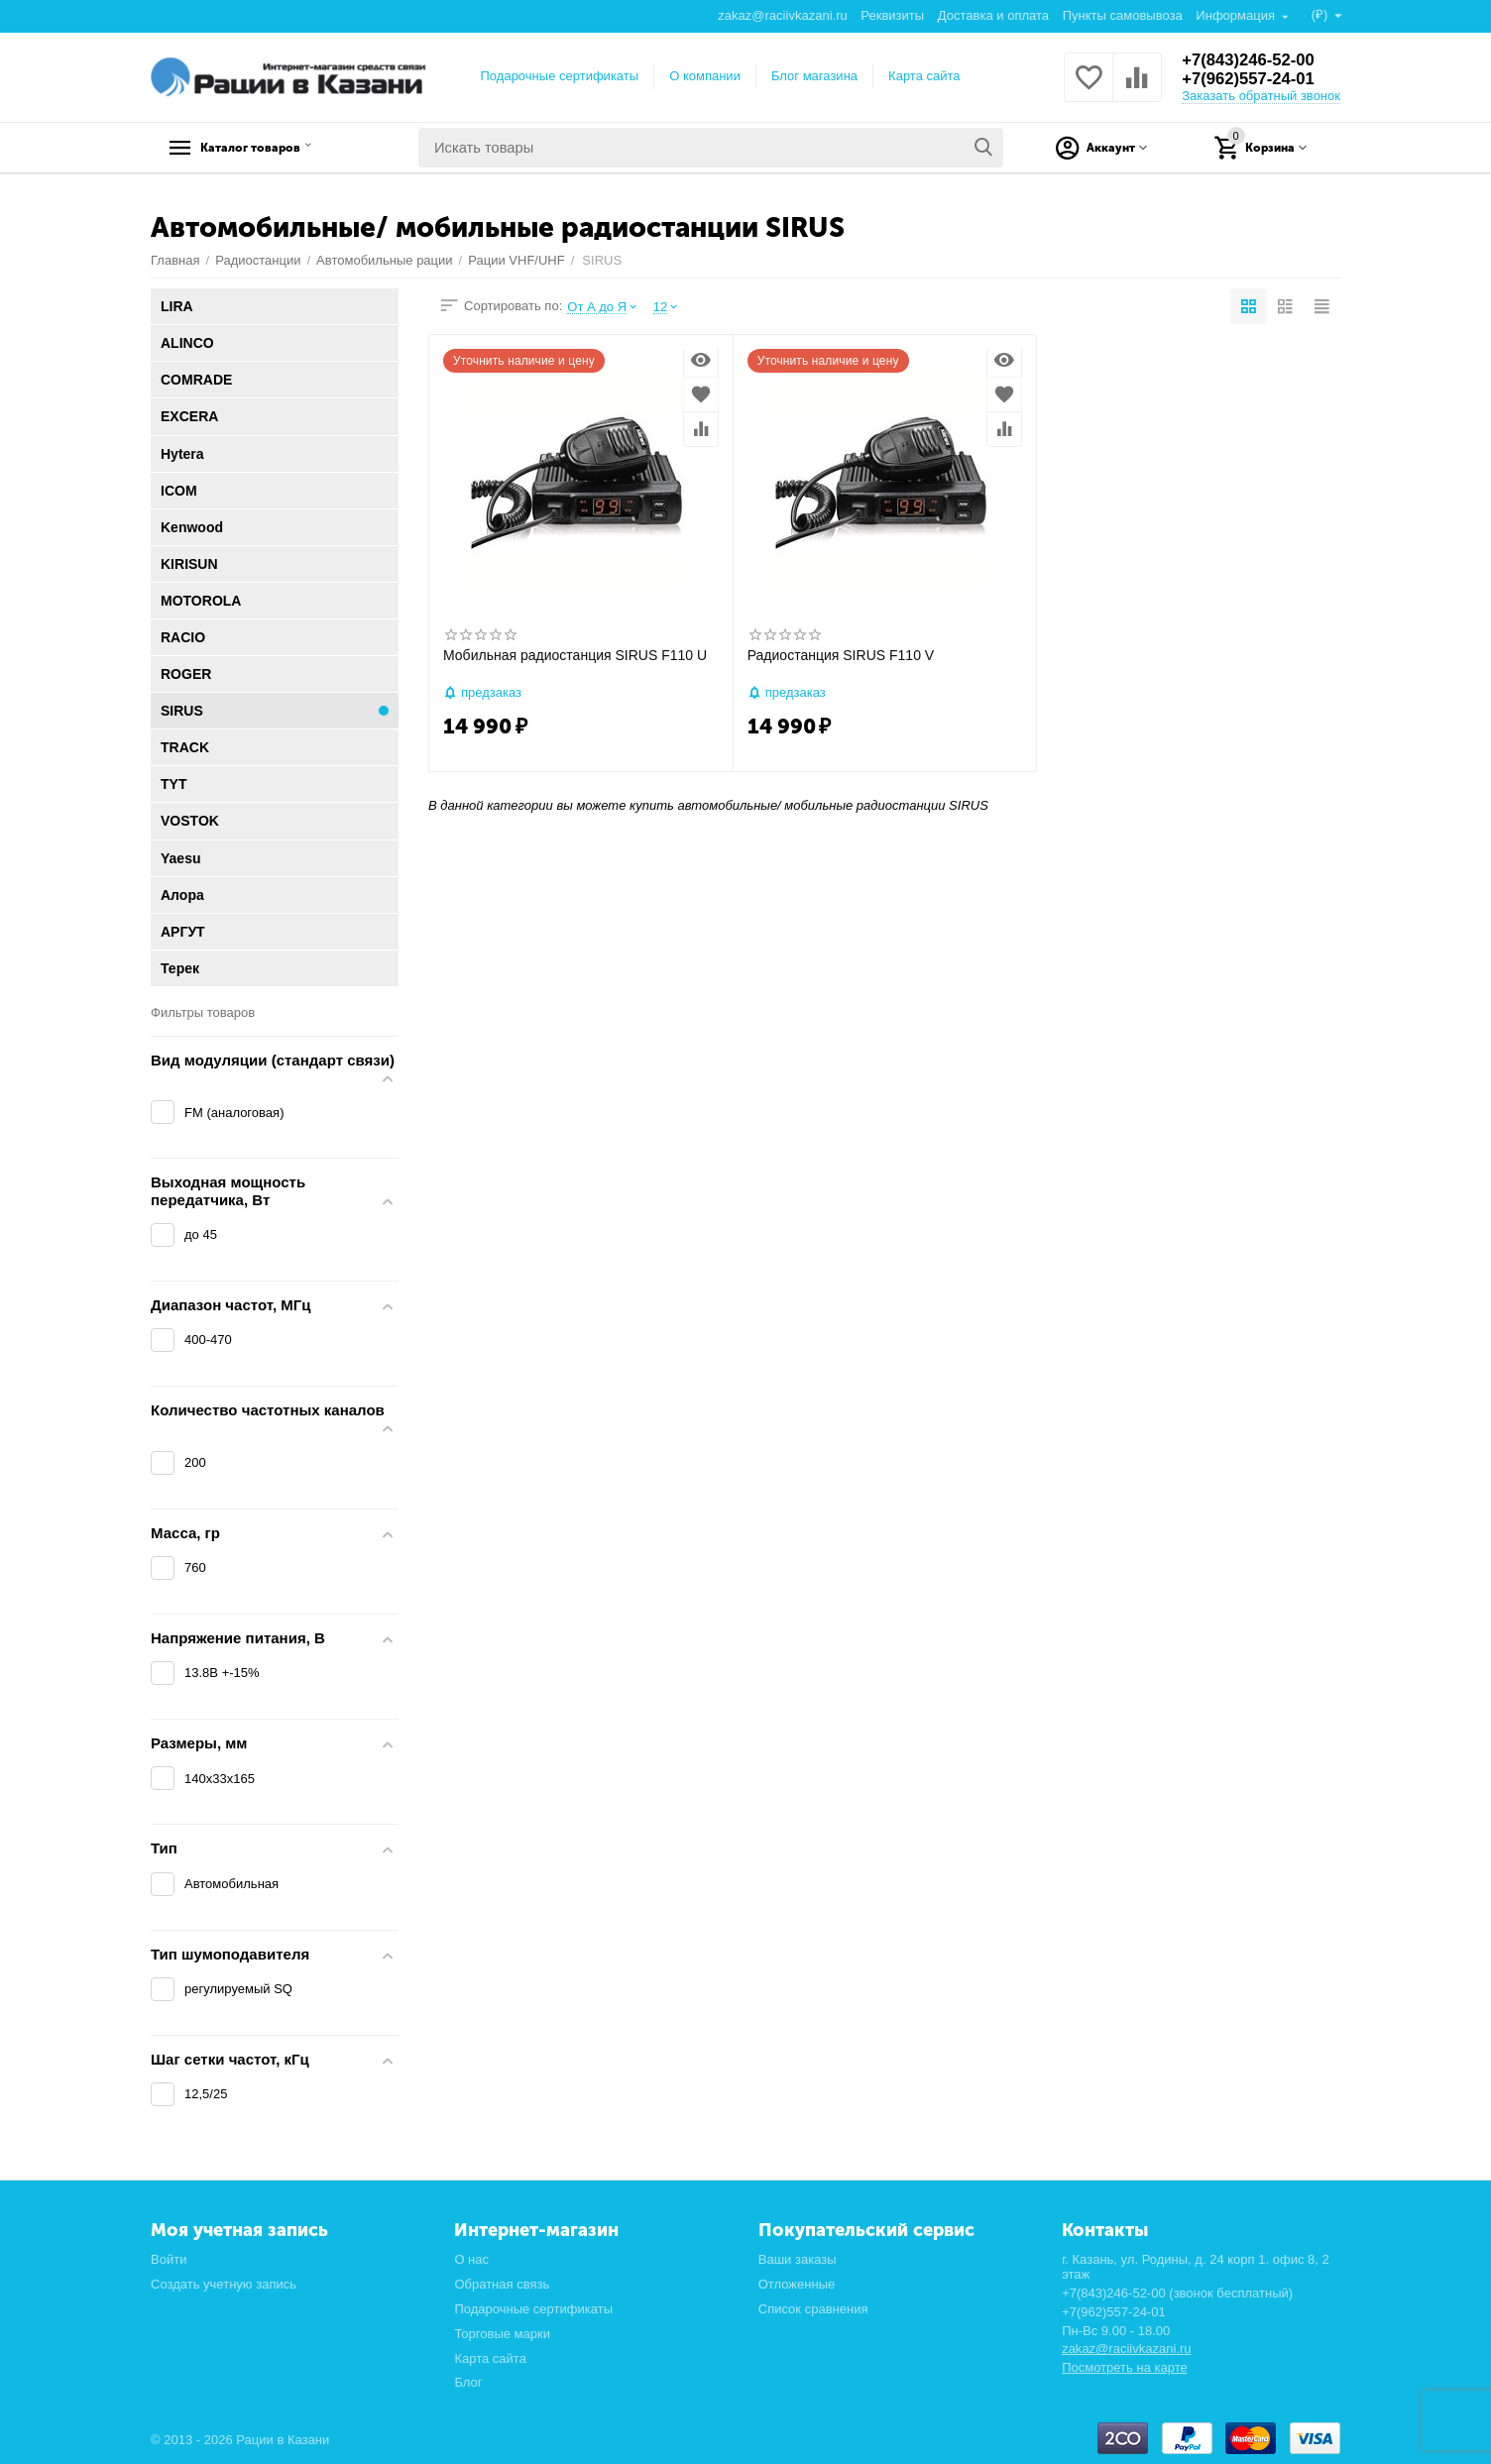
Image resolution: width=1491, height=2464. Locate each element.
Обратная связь (501, 2284)
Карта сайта (924, 75)
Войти (168, 2259)
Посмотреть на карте (1125, 2367)
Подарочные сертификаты (560, 75)
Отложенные (797, 2284)
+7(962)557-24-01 (1253, 79)
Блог (468, 2382)
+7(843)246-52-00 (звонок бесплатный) (1177, 2293)
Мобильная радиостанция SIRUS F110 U (575, 655)
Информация (1236, 15)
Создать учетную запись (223, 2284)
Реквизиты (891, 15)
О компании (705, 75)
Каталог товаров (275, 148)
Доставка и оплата (992, 15)
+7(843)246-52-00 (1253, 59)
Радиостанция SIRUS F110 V (841, 655)
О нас (471, 2259)
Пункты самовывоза (1122, 15)
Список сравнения (813, 2308)
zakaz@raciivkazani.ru (781, 15)
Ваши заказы (797, 2259)
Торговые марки (502, 2333)
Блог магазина (814, 75)
